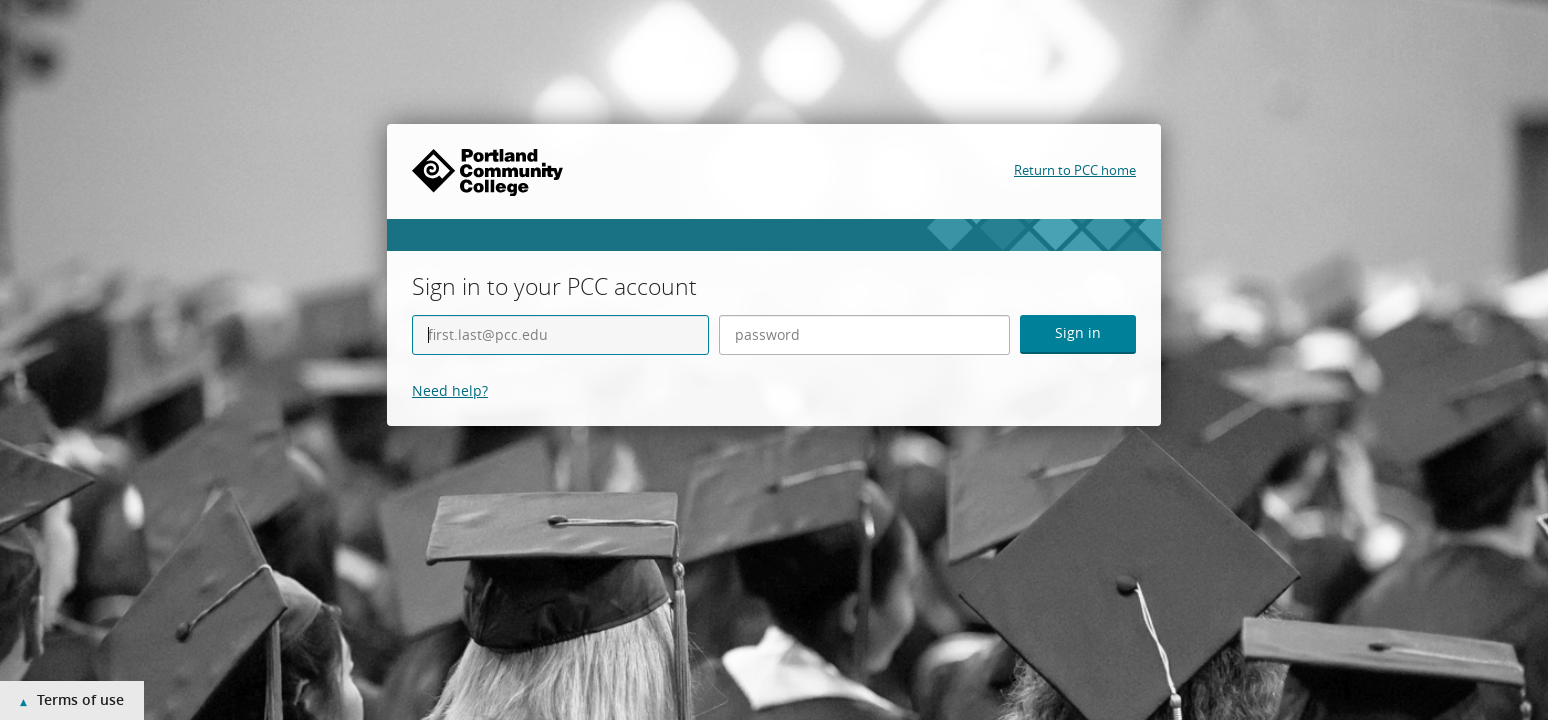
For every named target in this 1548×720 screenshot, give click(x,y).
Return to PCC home (1075, 170)
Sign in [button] (1078, 332)
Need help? (450, 390)
